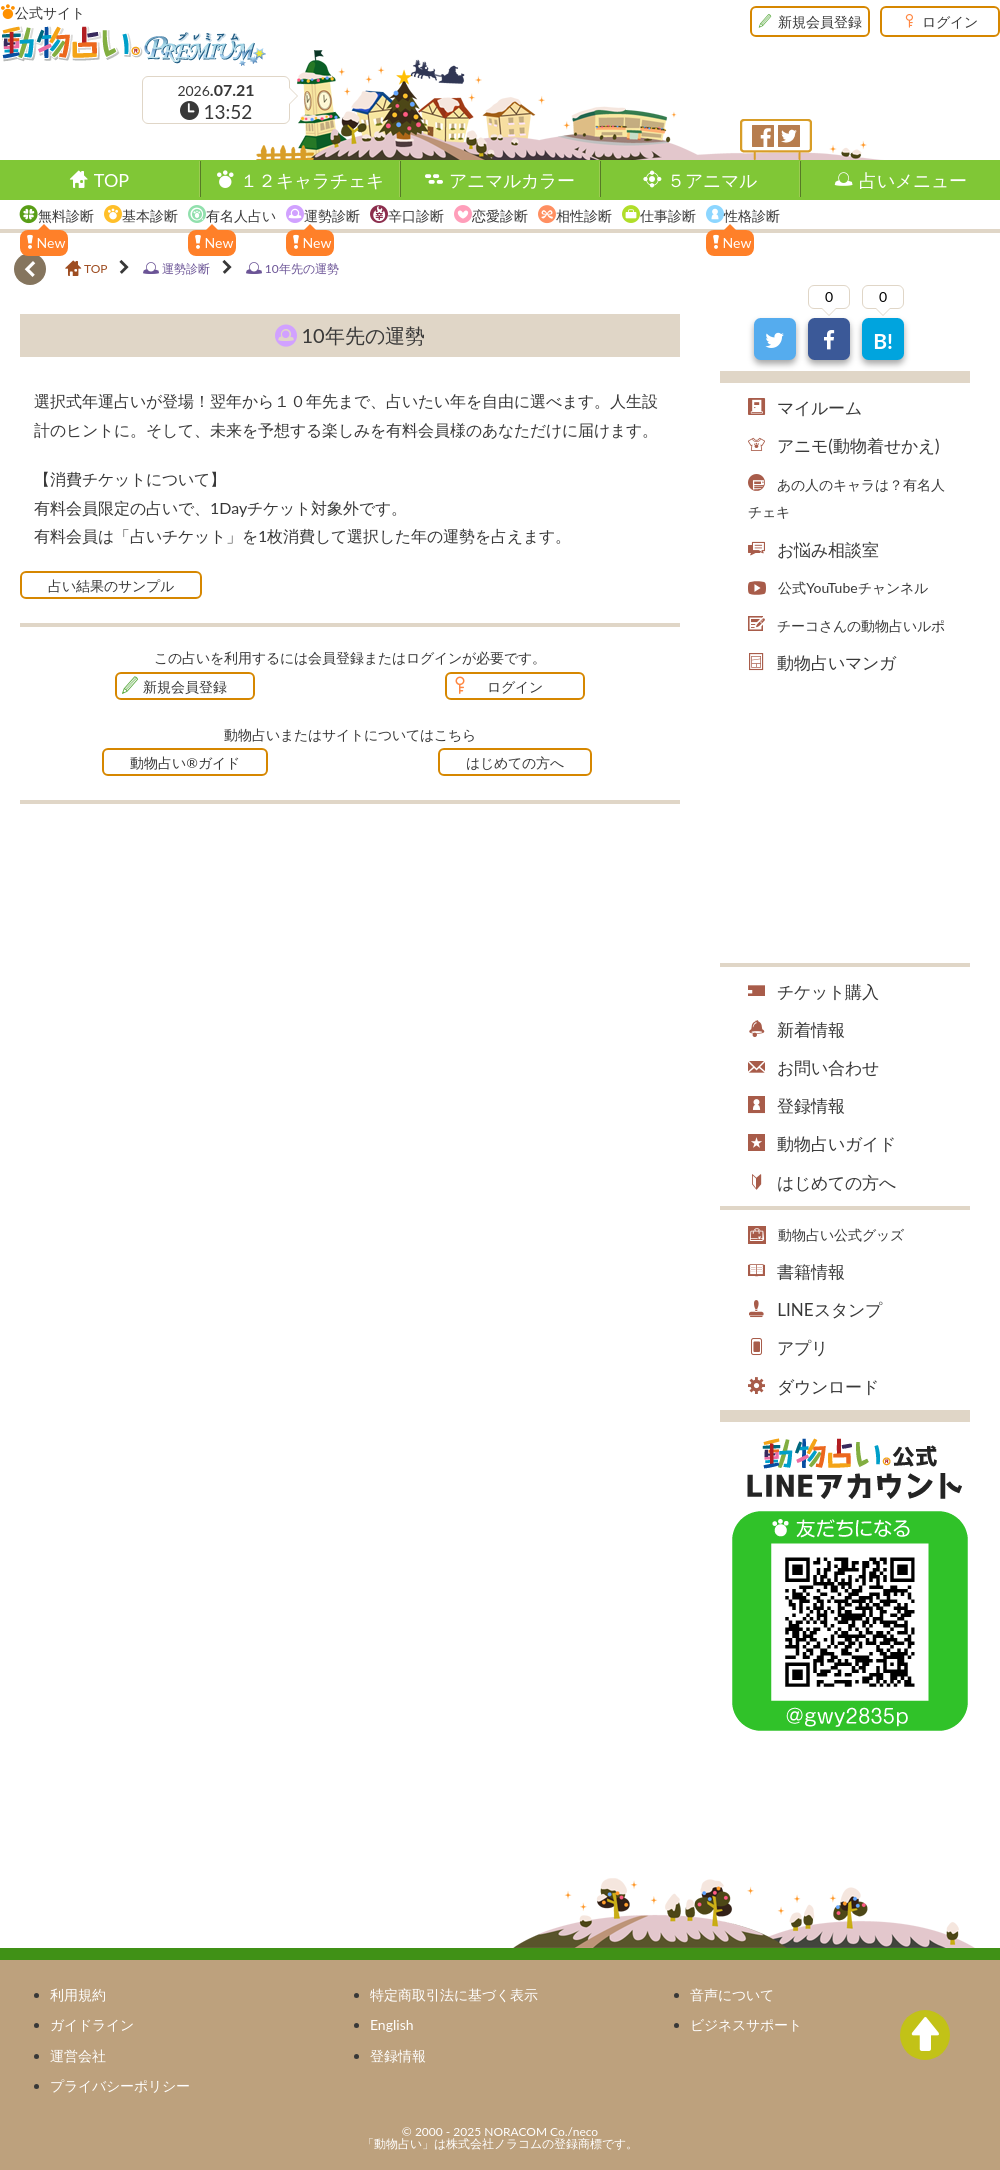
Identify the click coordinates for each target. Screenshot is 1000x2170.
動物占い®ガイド (185, 762)
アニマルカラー (512, 180)
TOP (111, 180)
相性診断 (584, 215)
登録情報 (398, 2055)
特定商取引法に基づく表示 (454, 1994)
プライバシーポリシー (120, 2085)
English (392, 2024)
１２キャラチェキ (312, 180)
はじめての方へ (515, 762)
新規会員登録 (820, 21)
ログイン (950, 21)
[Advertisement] (188, 974)
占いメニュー (913, 180)
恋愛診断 (500, 215)
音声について (732, 1994)
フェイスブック (763, 136)
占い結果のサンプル (111, 585)
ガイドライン (92, 2024)
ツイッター (789, 136)
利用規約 (78, 1994)
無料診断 (66, 215)
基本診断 (150, 215)
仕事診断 (668, 215)
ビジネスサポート (746, 2024)
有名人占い (241, 215)
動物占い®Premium (134, 45)
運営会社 (78, 2055)
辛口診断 (416, 215)
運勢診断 (332, 215)
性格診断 (752, 215)
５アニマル (712, 180)
